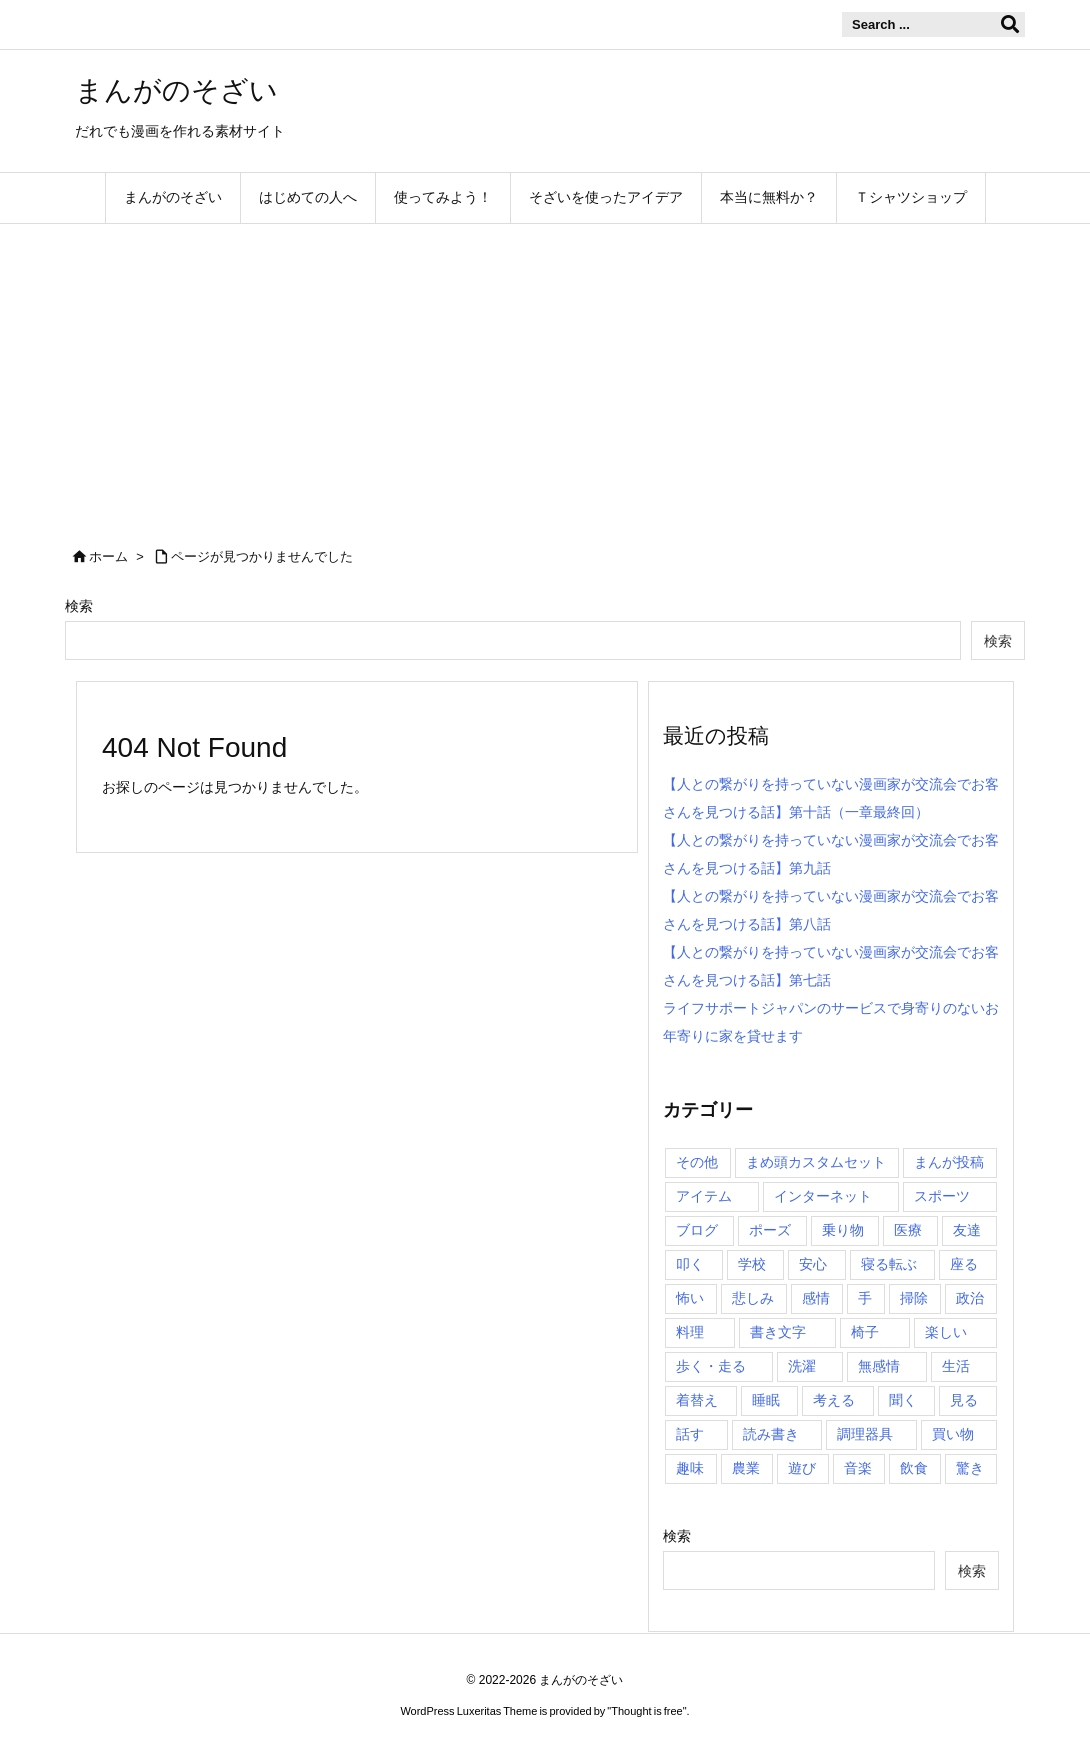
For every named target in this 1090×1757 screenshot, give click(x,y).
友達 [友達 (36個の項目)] (967, 1230)
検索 (79, 606)
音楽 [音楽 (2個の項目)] (858, 1468)
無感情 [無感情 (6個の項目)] (879, 1366)
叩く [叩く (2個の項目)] (690, 1264)
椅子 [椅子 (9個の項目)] (865, 1332)
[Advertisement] (545, 374)
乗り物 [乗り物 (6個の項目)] (843, 1230)
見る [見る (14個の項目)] (964, 1400)
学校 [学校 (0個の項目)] (752, 1264)
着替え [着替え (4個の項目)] (697, 1400)
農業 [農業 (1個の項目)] (746, 1468)
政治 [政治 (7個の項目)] (970, 1298)
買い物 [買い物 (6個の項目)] (953, 1434)
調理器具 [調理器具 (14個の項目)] (865, 1434)
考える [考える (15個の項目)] (834, 1400)
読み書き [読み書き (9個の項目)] (771, 1434)
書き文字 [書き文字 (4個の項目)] (778, 1332)
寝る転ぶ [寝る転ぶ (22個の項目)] (889, 1264)
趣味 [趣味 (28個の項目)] (690, 1468)
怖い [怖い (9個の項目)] (690, 1298)
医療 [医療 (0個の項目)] (908, 1230)
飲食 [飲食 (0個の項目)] (914, 1468)
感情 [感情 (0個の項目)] (816, 1298)
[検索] (1010, 25)
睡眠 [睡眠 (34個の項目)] (766, 1400)
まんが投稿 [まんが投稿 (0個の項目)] (949, 1162)
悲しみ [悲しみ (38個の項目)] (753, 1298)
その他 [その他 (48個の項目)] (697, 1162)
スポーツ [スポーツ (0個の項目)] (942, 1196)
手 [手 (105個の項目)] (865, 1298)
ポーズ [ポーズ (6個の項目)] (770, 1230)
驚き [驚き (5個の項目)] (970, 1468)
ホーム (108, 556)
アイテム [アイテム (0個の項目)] (704, 1196)
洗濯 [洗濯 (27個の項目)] (802, 1366)
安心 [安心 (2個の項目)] (813, 1264)
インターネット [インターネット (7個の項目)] (823, 1196)
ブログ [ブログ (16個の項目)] (697, 1230)
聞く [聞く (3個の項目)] (903, 1400)
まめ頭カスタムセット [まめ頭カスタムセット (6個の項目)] (816, 1162)
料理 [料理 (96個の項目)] (690, 1332)
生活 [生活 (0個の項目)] (956, 1366)
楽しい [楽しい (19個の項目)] (946, 1332)
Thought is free (646, 1711)
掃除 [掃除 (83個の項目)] (914, 1298)
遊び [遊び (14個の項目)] (802, 1468)
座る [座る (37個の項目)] (964, 1264)
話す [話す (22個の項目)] (690, 1434)
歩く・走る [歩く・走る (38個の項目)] (711, 1366)
